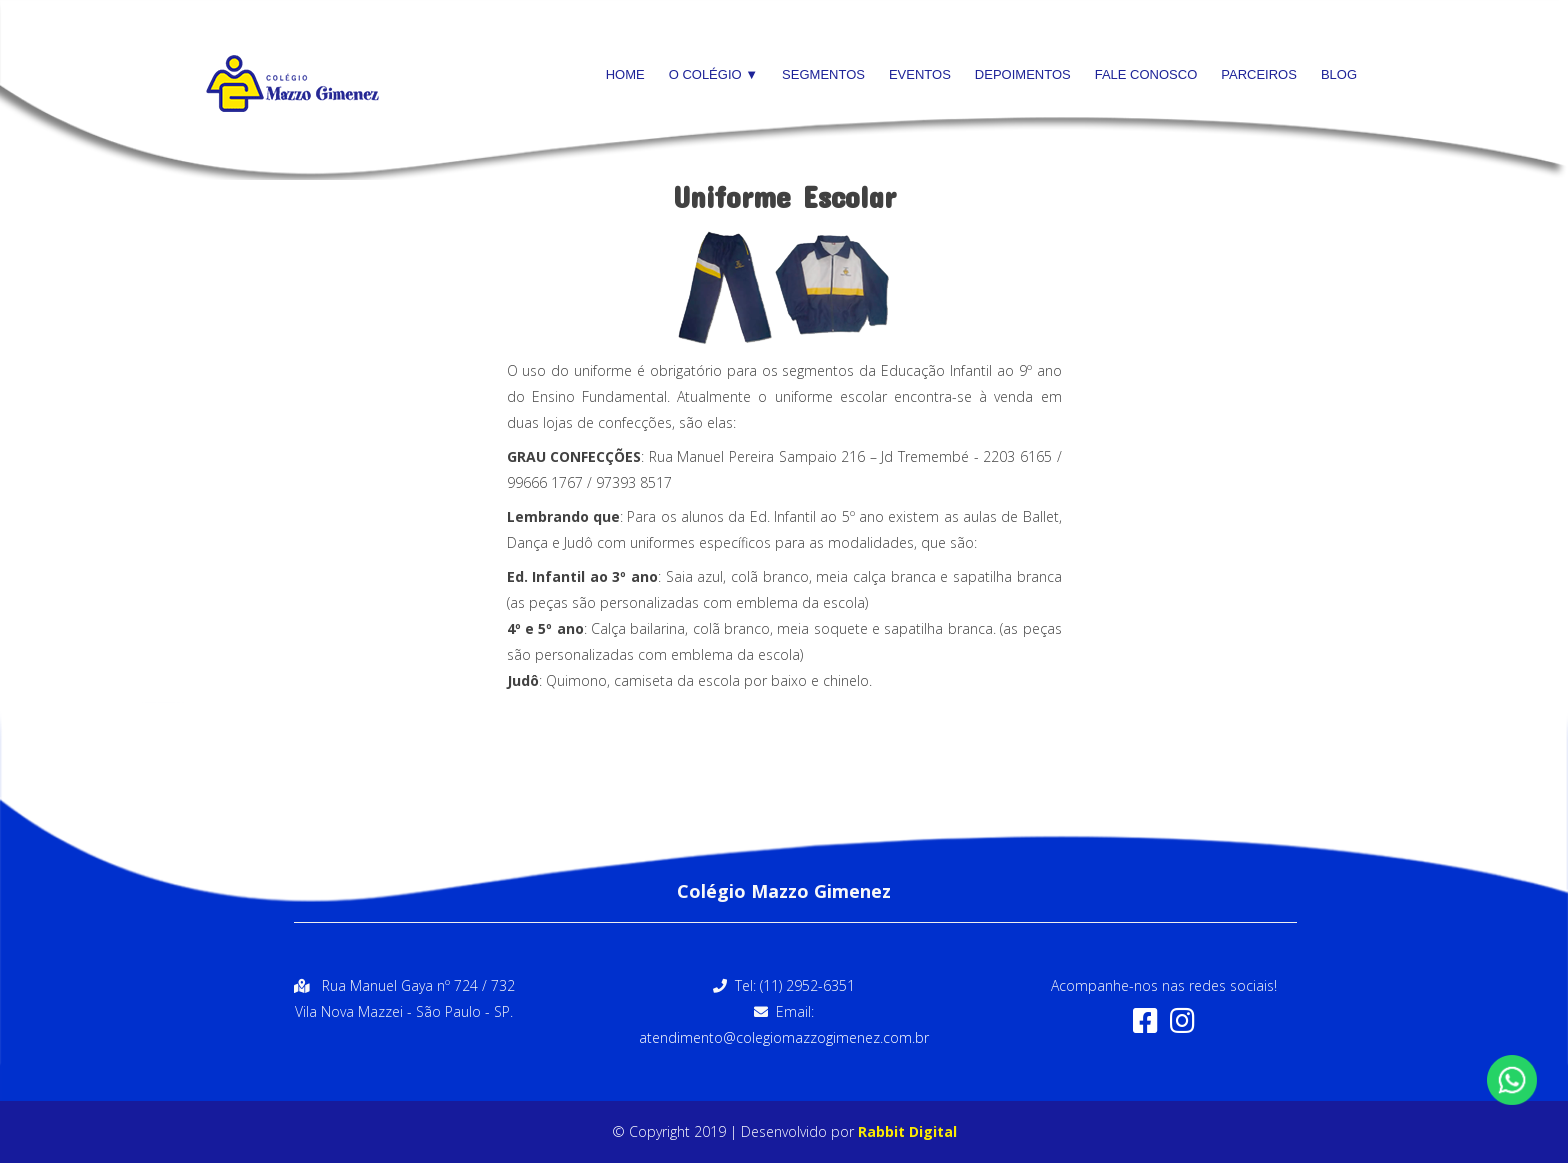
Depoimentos (1023, 74)
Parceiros (1259, 74)
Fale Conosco (1146, 74)
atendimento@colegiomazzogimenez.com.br (784, 1037)
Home (625, 74)
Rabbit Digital (907, 1131)
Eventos (920, 74)
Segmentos (823, 74)
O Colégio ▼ (713, 74)
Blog (1339, 74)
